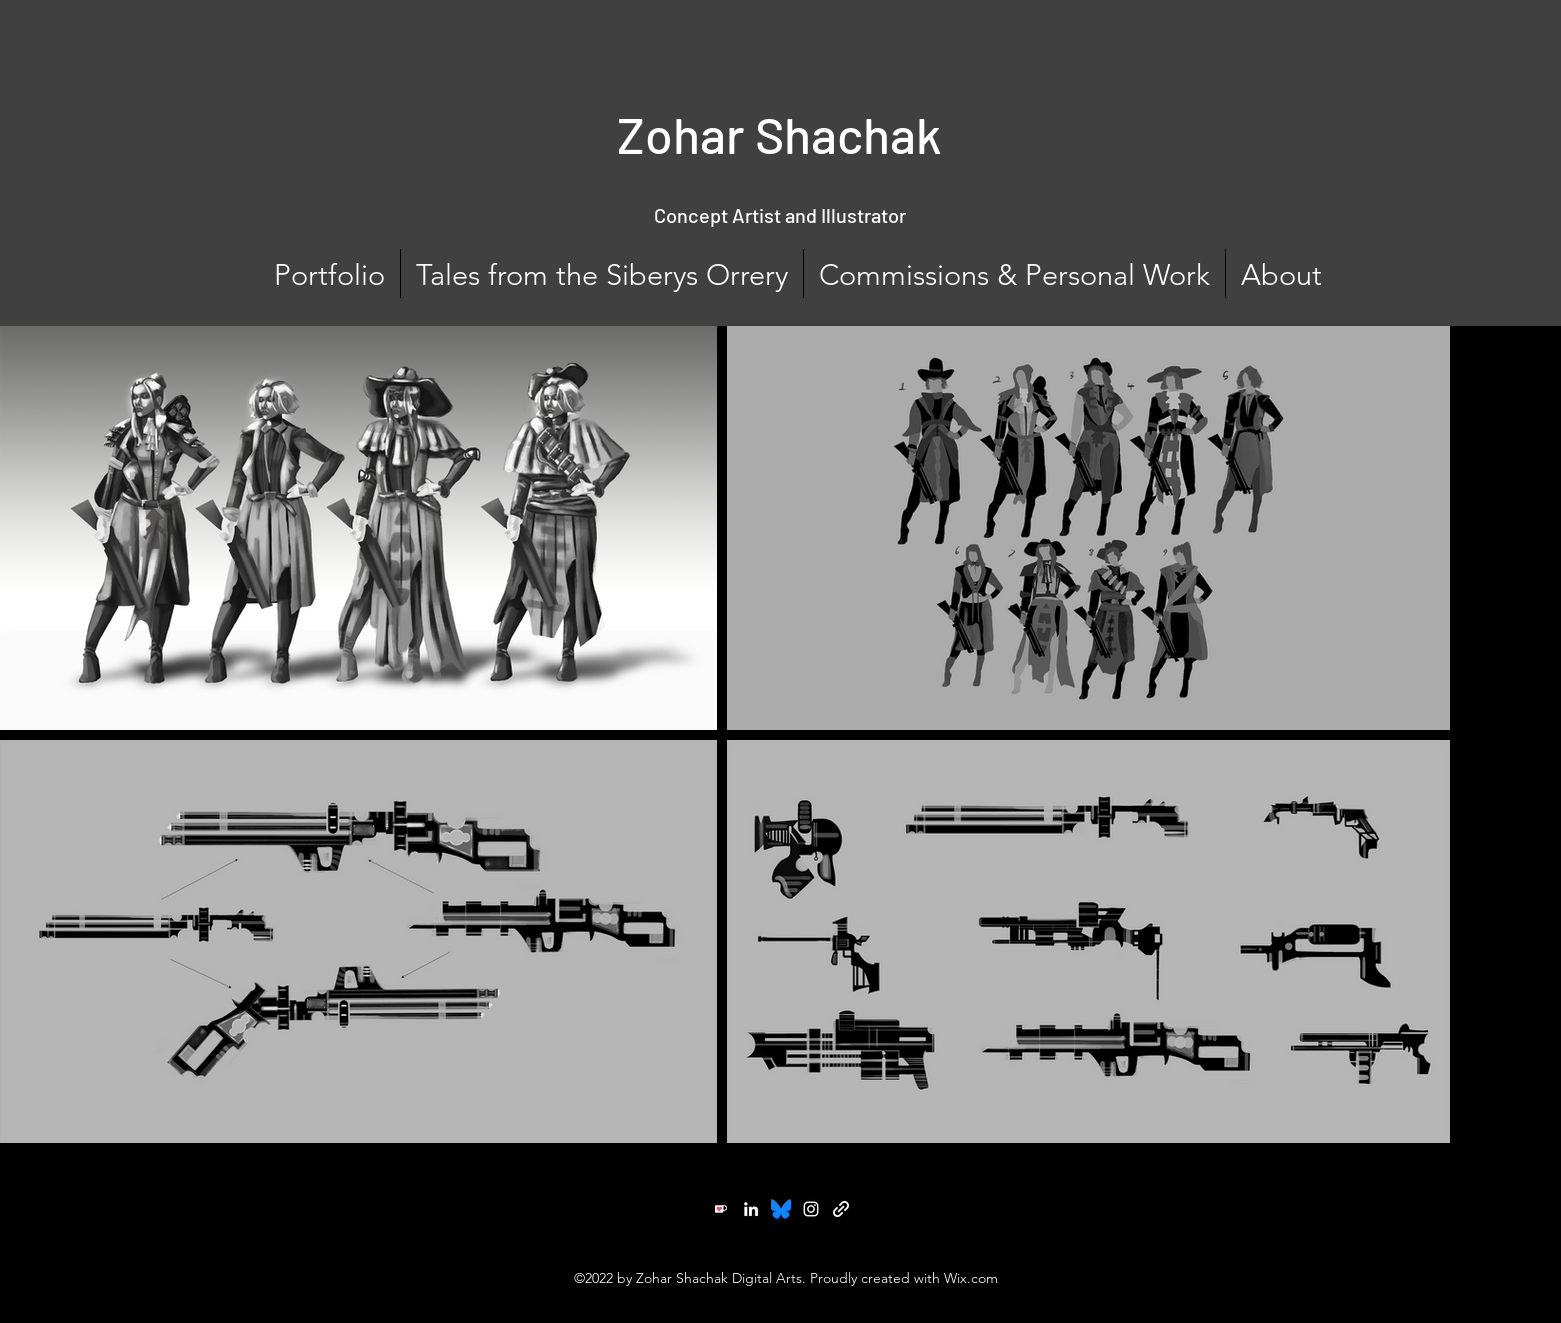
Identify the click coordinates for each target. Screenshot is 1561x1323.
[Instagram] (811, 1209)
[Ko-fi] (721, 1209)
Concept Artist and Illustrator (780, 215)
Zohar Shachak (779, 134)
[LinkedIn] (751, 1209)
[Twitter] (781, 1209)
